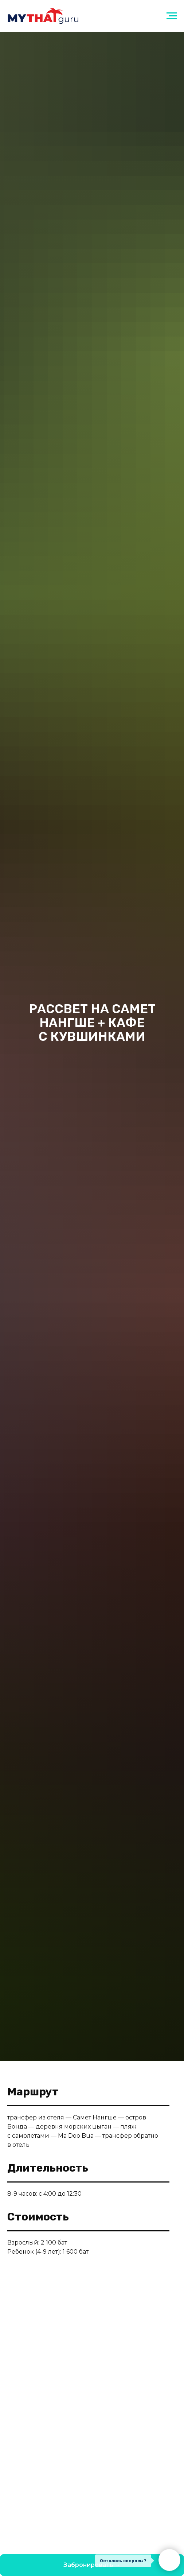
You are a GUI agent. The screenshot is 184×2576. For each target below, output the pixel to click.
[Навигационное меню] (172, 16)
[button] (92, 2565)
